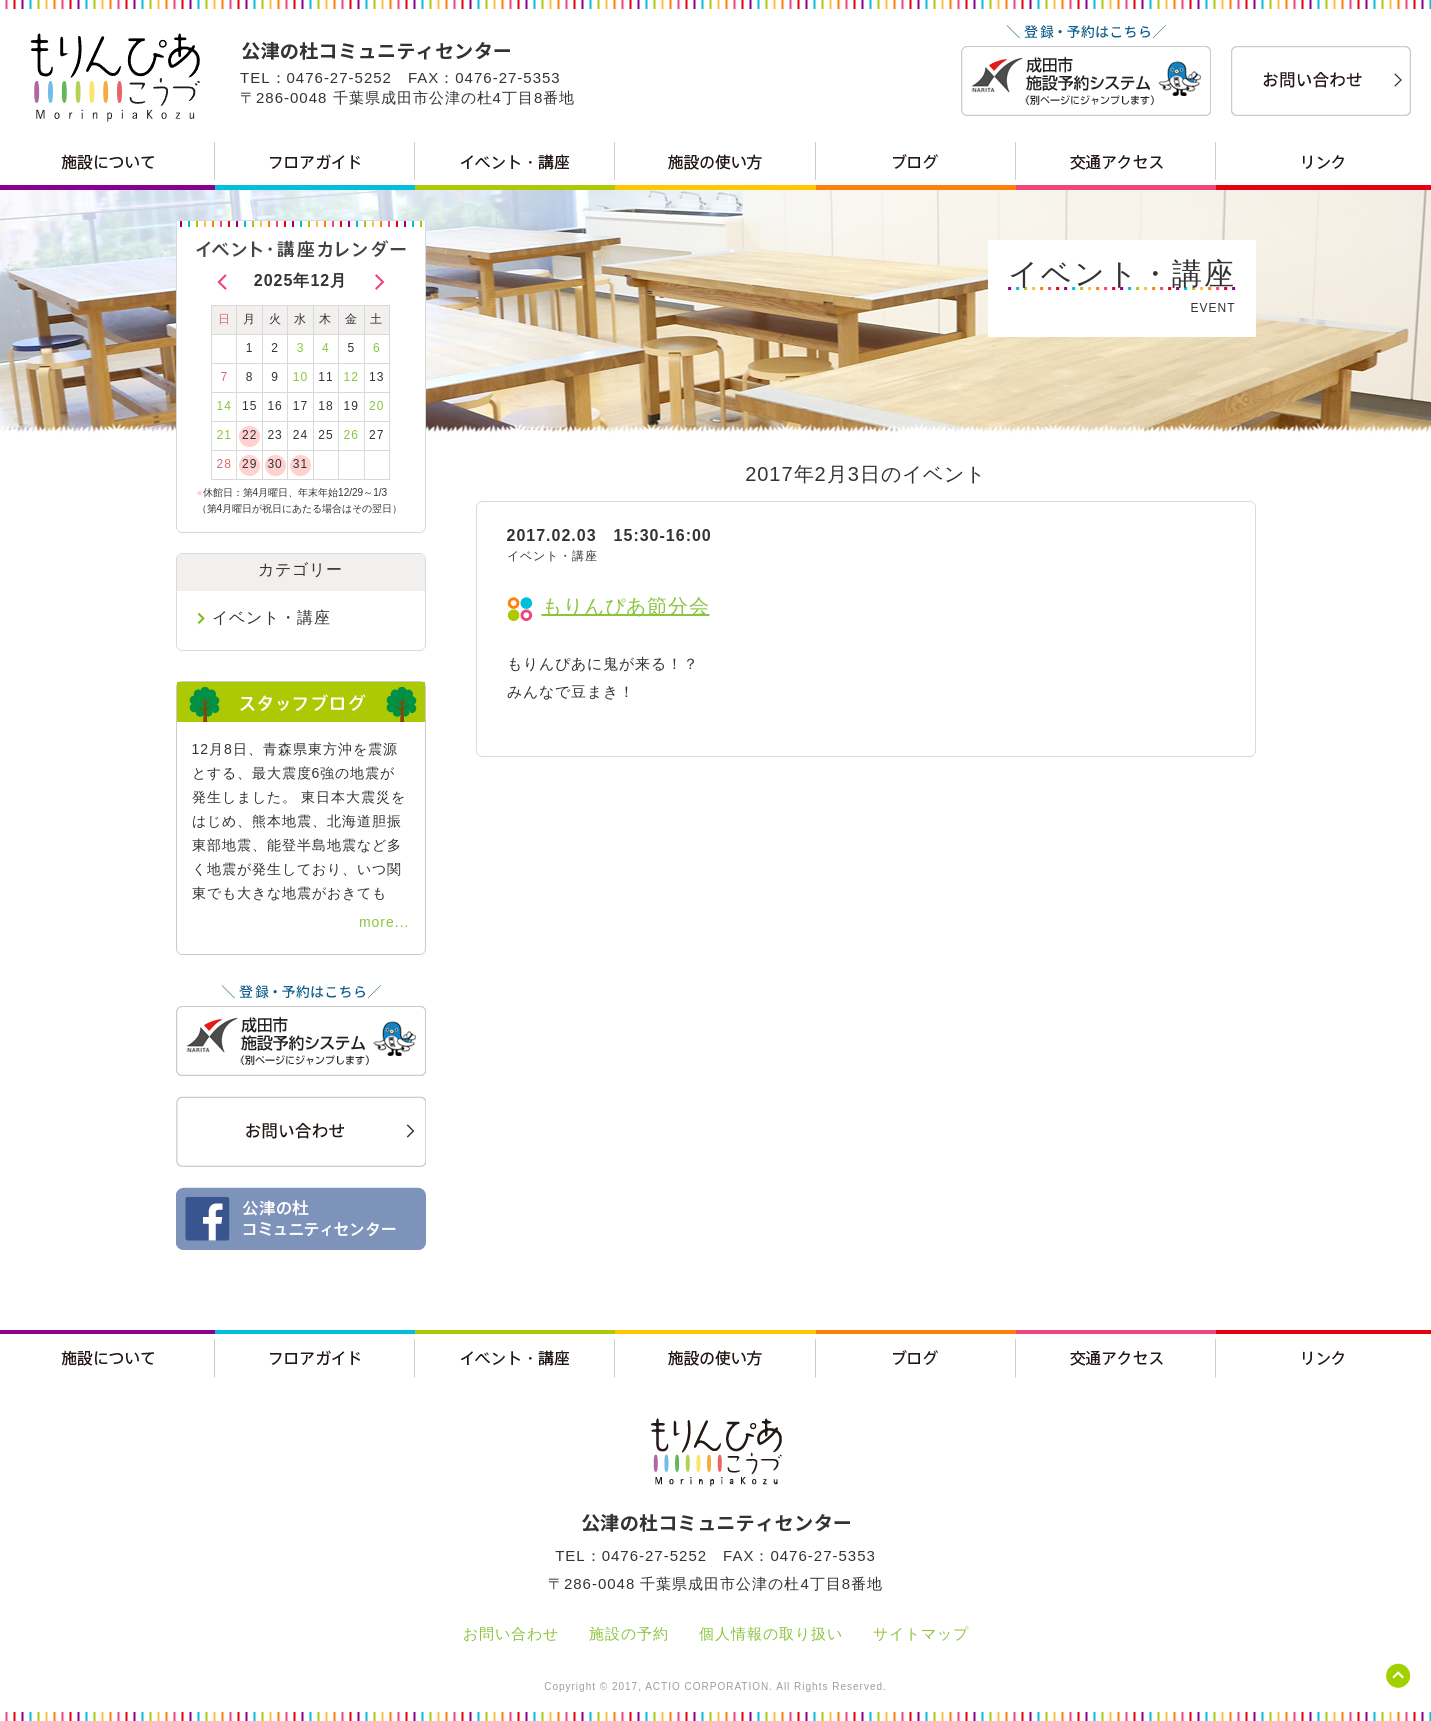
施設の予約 (629, 1633)
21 (224, 435)
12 (351, 377)
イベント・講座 (271, 617)
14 (224, 406)
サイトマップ (921, 1633)
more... (384, 922)
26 (351, 435)
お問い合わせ (511, 1633)
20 (376, 406)
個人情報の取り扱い (771, 1633)
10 (300, 377)
